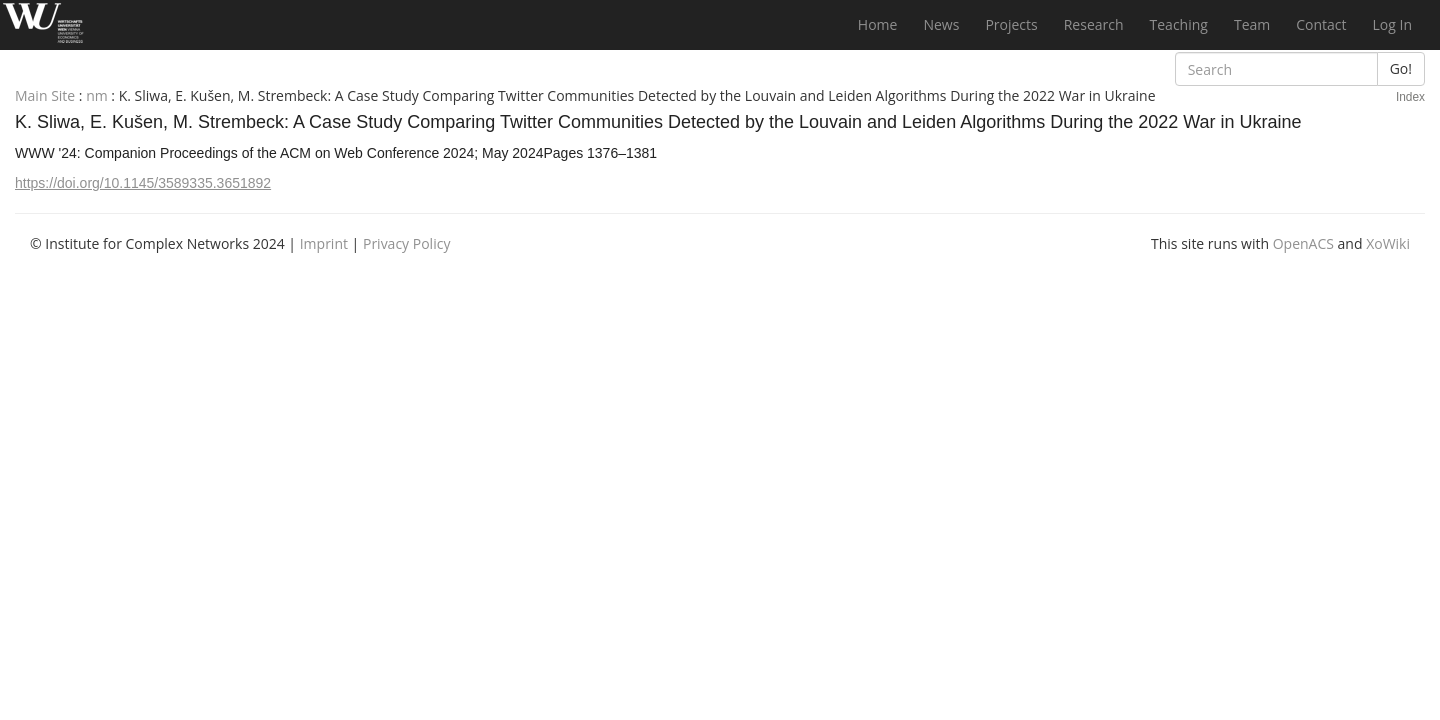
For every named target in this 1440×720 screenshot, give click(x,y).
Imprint (324, 243)
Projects (1011, 24)
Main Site (45, 95)
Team (1252, 24)
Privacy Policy (406, 243)
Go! (1401, 68)
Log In (1392, 24)
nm (97, 95)
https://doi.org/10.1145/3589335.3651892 (143, 183)
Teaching (1179, 24)
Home (878, 24)
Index (1410, 97)
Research (1094, 24)
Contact (1321, 24)
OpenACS (1303, 243)
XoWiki (1388, 243)
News (941, 24)
